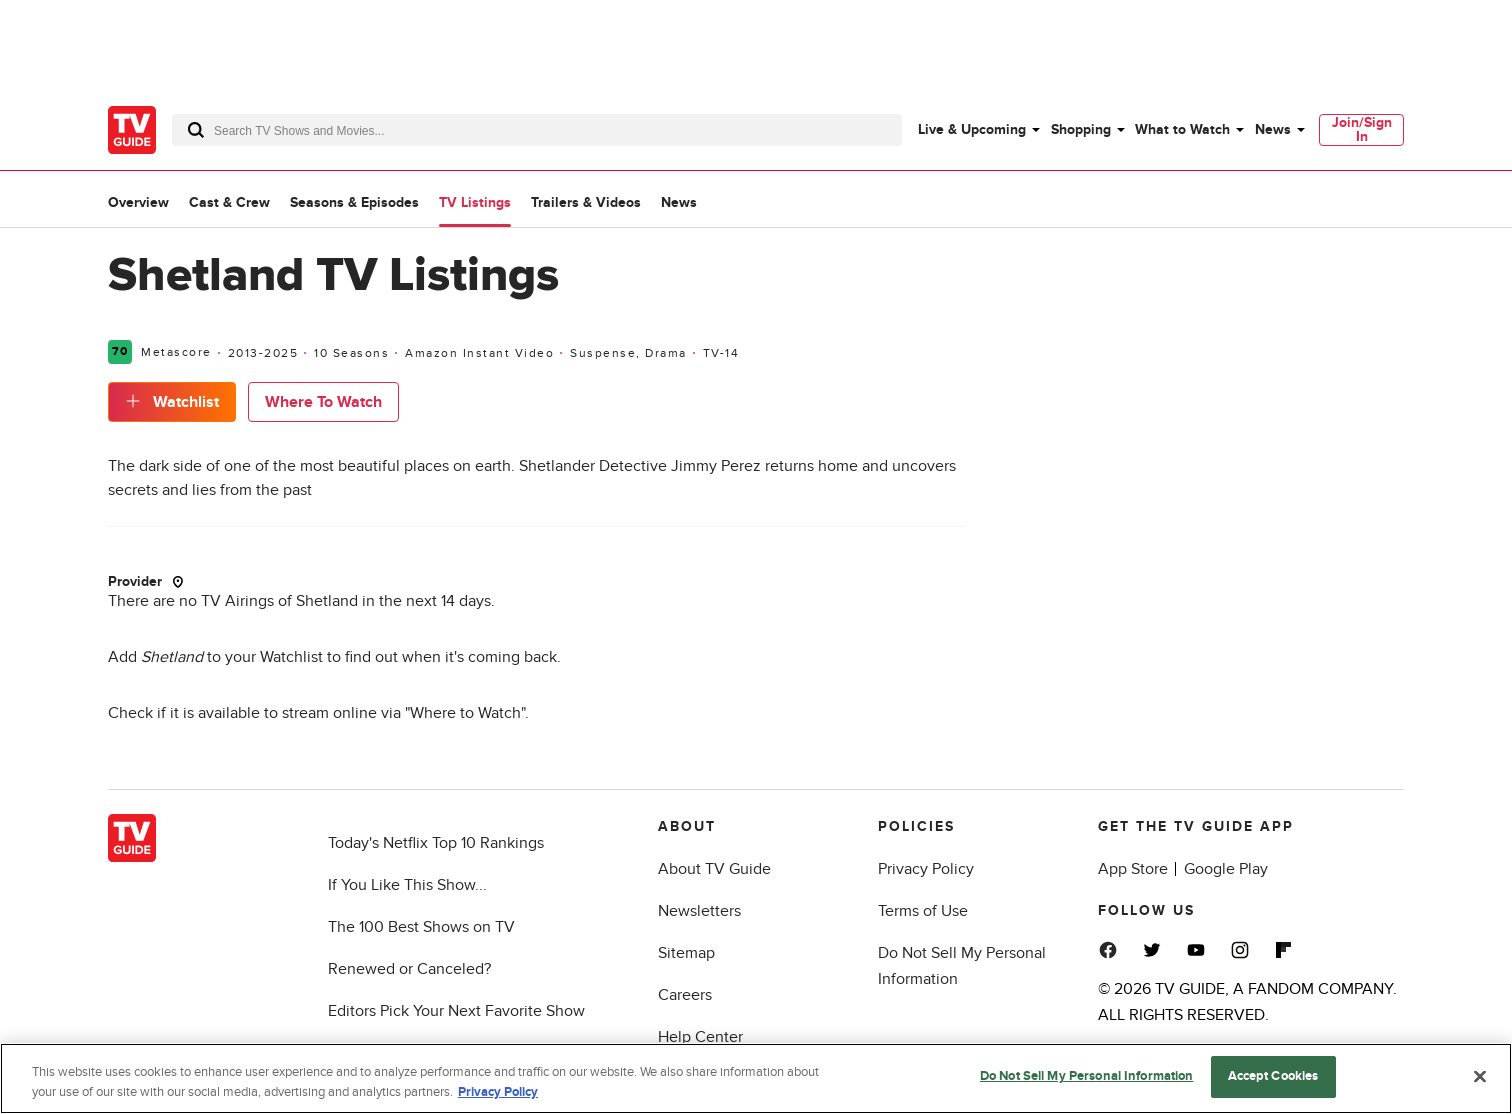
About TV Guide (714, 869)
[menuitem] (978, 130)
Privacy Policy (926, 869)
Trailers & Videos (586, 202)
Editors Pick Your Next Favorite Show (456, 1011)
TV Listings (475, 202)
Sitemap (686, 953)
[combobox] (537, 130)
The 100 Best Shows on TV (421, 927)
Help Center (700, 1037)
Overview (138, 202)
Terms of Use (923, 911)
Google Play (1226, 869)
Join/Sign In (1362, 129)
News (1273, 129)
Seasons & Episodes (354, 202)
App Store (1133, 869)
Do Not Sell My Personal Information (1087, 1077)
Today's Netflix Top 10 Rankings (436, 843)
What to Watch (1182, 129)
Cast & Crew (229, 202)
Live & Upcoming (972, 129)
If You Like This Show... (407, 885)
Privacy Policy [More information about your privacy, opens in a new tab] (498, 1093)
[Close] (1480, 1077)
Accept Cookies (1273, 1077)
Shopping (1081, 129)
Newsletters (699, 911)
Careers (685, 995)
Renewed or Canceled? (409, 969)
